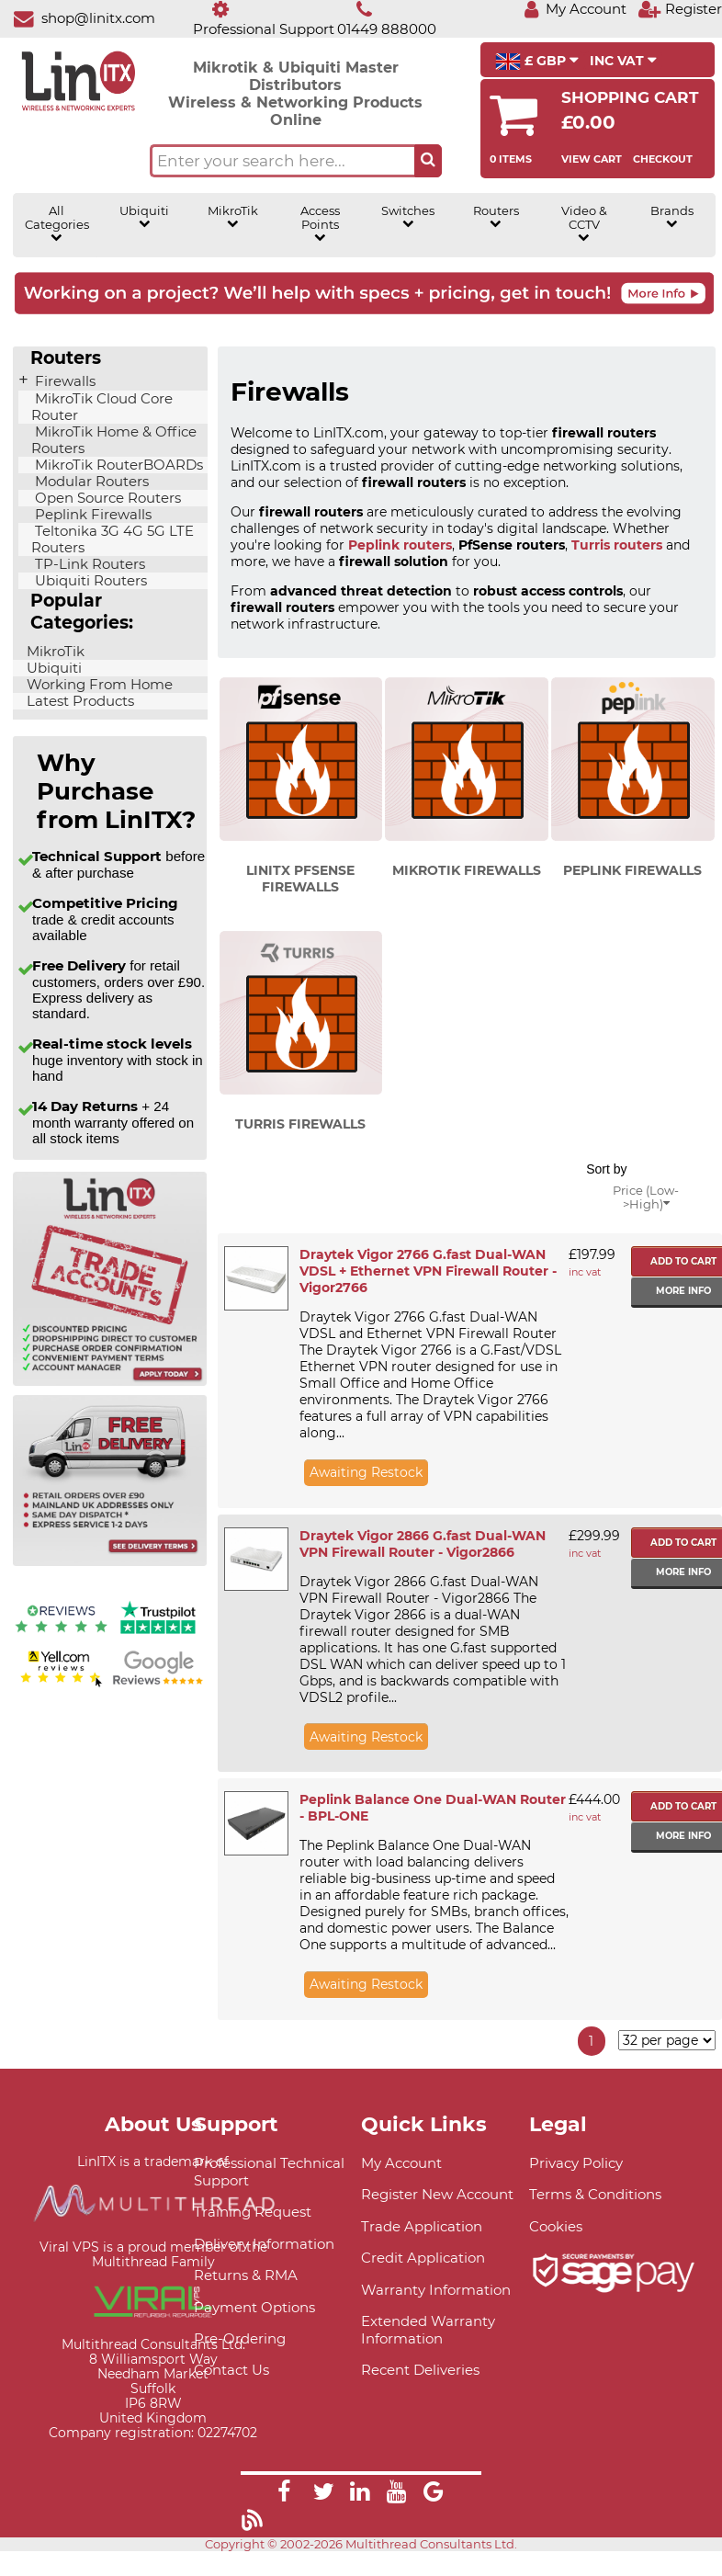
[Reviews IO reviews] (61, 1634)
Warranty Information (436, 2289)
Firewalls (63, 381)
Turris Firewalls (300, 1124)
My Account (401, 2163)
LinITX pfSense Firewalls (300, 878)
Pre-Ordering (240, 2338)
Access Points (320, 224)
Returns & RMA (246, 2275)
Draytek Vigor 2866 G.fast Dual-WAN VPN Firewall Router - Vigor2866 (422, 1543)
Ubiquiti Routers (89, 581)
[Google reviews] (157, 1684)
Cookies (555, 2226)
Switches (407, 217)
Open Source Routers (106, 498)
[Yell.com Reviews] (61, 1684)
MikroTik (233, 217)
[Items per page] (667, 2040)
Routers (496, 217)
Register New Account (437, 2194)
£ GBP (537, 61)
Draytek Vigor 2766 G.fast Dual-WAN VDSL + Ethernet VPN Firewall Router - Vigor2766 (428, 1271)
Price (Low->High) (646, 1197)
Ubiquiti (144, 217)
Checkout (663, 159)
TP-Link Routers (88, 564)
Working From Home (98, 684)
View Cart (591, 159)
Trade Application (421, 2226)
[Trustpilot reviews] (157, 1634)
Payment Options (254, 2307)
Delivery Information (264, 2244)
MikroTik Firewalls (466, 870)
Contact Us (231, 2369)
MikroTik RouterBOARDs (117, 465)
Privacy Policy (576, 2163)
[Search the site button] (428, 160)
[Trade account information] (110, 1382)
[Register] (679, 8)
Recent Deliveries (420, 2369)
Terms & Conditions (595, 2194)
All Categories (57, 224)
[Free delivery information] (110, 1562)
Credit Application (423, 2257)
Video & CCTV (584, 224)
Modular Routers (90, 481)
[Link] (283, 2494)
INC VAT (623, 60)
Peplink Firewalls (91, 514)
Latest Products (78, 701)
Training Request (252, 2211)
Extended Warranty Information (428, 2329)
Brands (672, 217)
